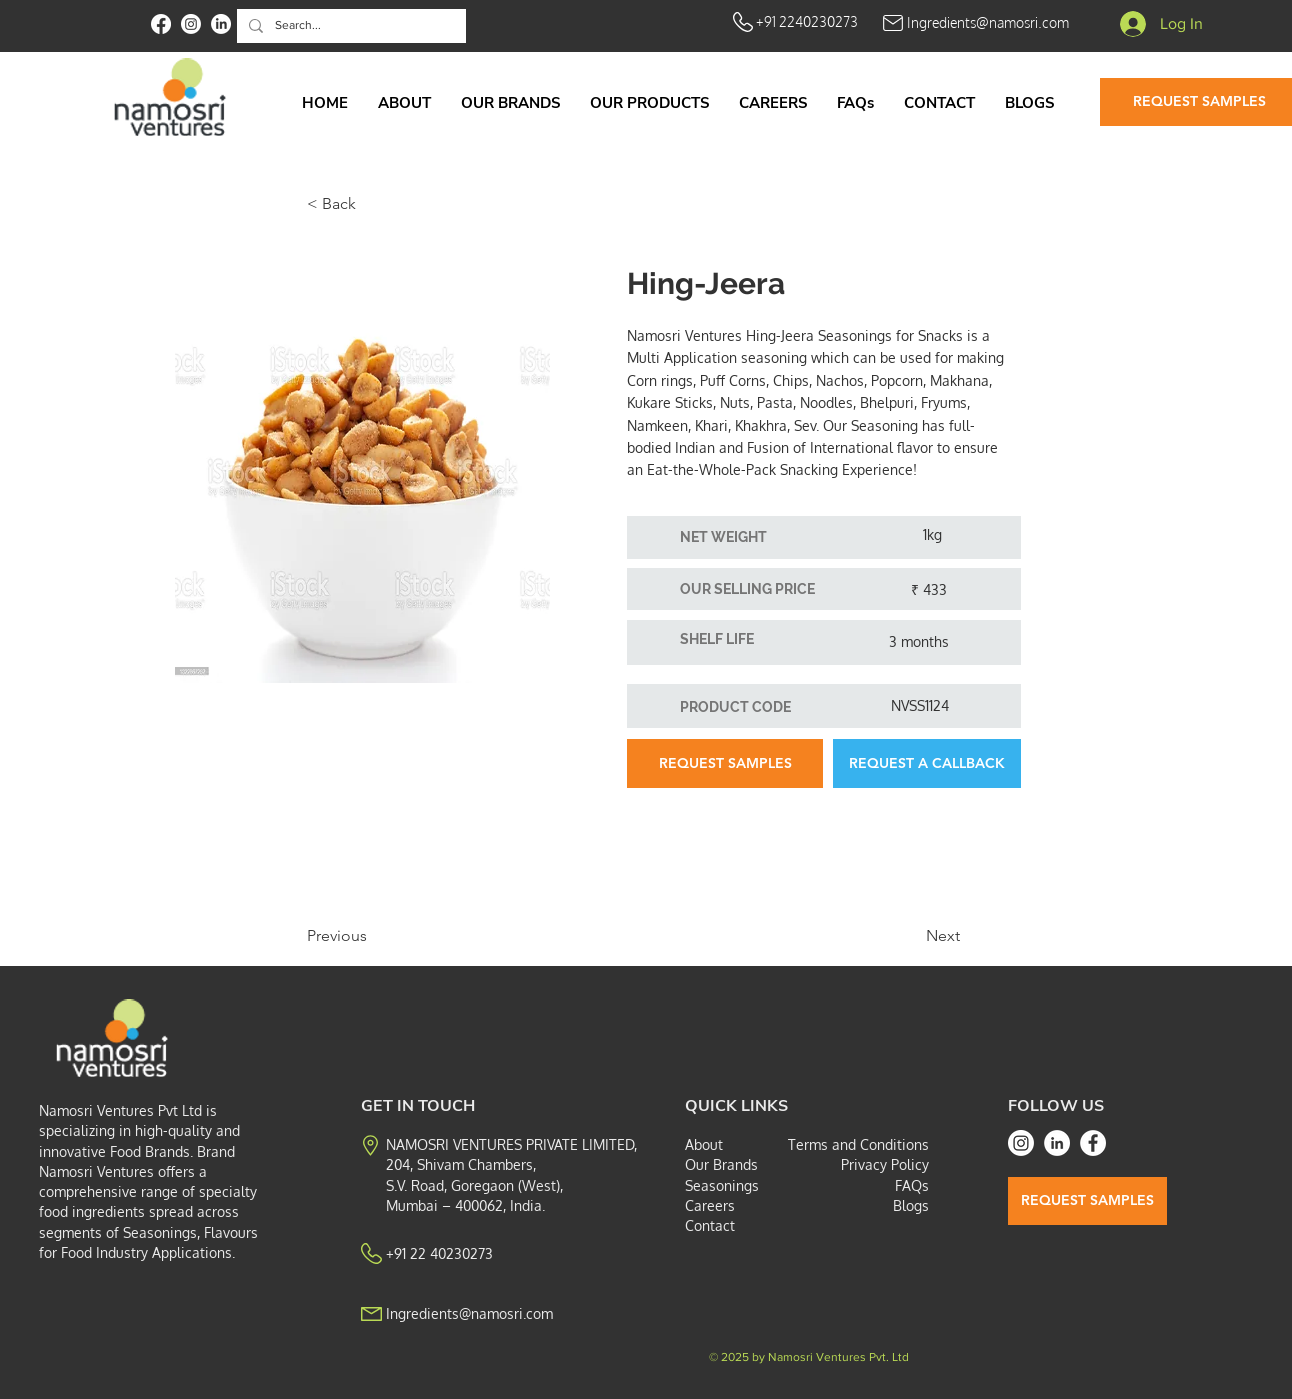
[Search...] (349, 26)
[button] (649, 103)
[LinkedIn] (1057, 1143)
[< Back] (373, 204)
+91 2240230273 (807, 21)
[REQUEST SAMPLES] (725, 763)
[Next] (910, 936)
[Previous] (373, 936)
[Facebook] (1093, 1143)
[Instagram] (1021, 1143)
